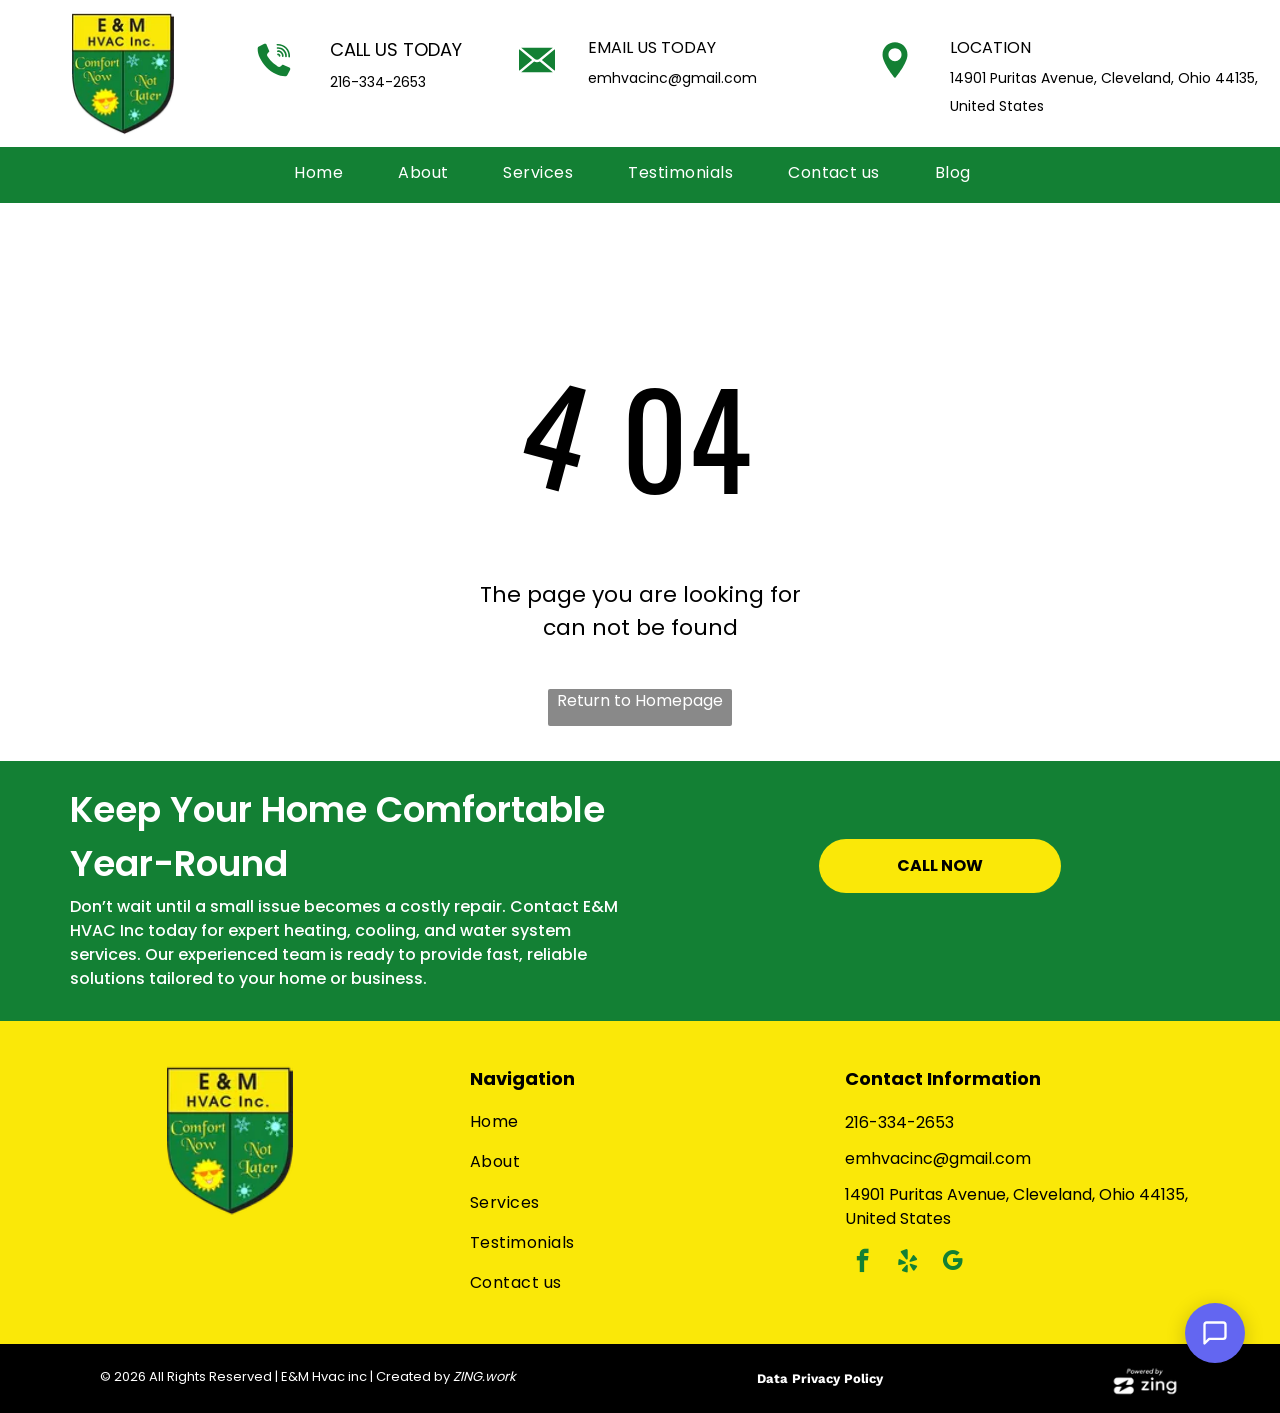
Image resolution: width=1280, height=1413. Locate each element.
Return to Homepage (640, 700)
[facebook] (862, 1263)
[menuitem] (326, 173)
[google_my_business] (952, 1263)
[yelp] (907, 1263)
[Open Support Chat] (1215, 1333)
